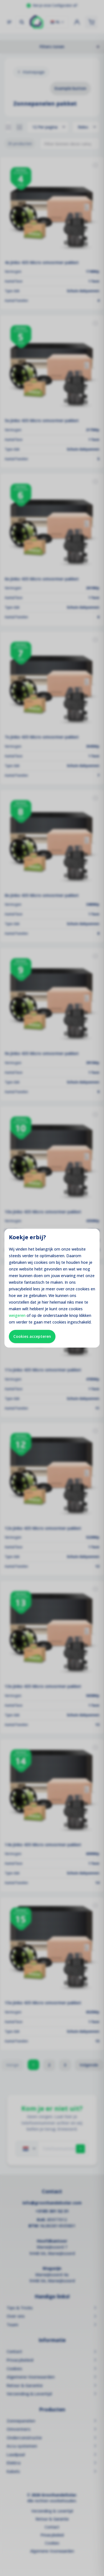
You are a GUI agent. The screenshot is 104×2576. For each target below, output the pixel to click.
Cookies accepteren (32, 1336)
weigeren (17, 1315)
